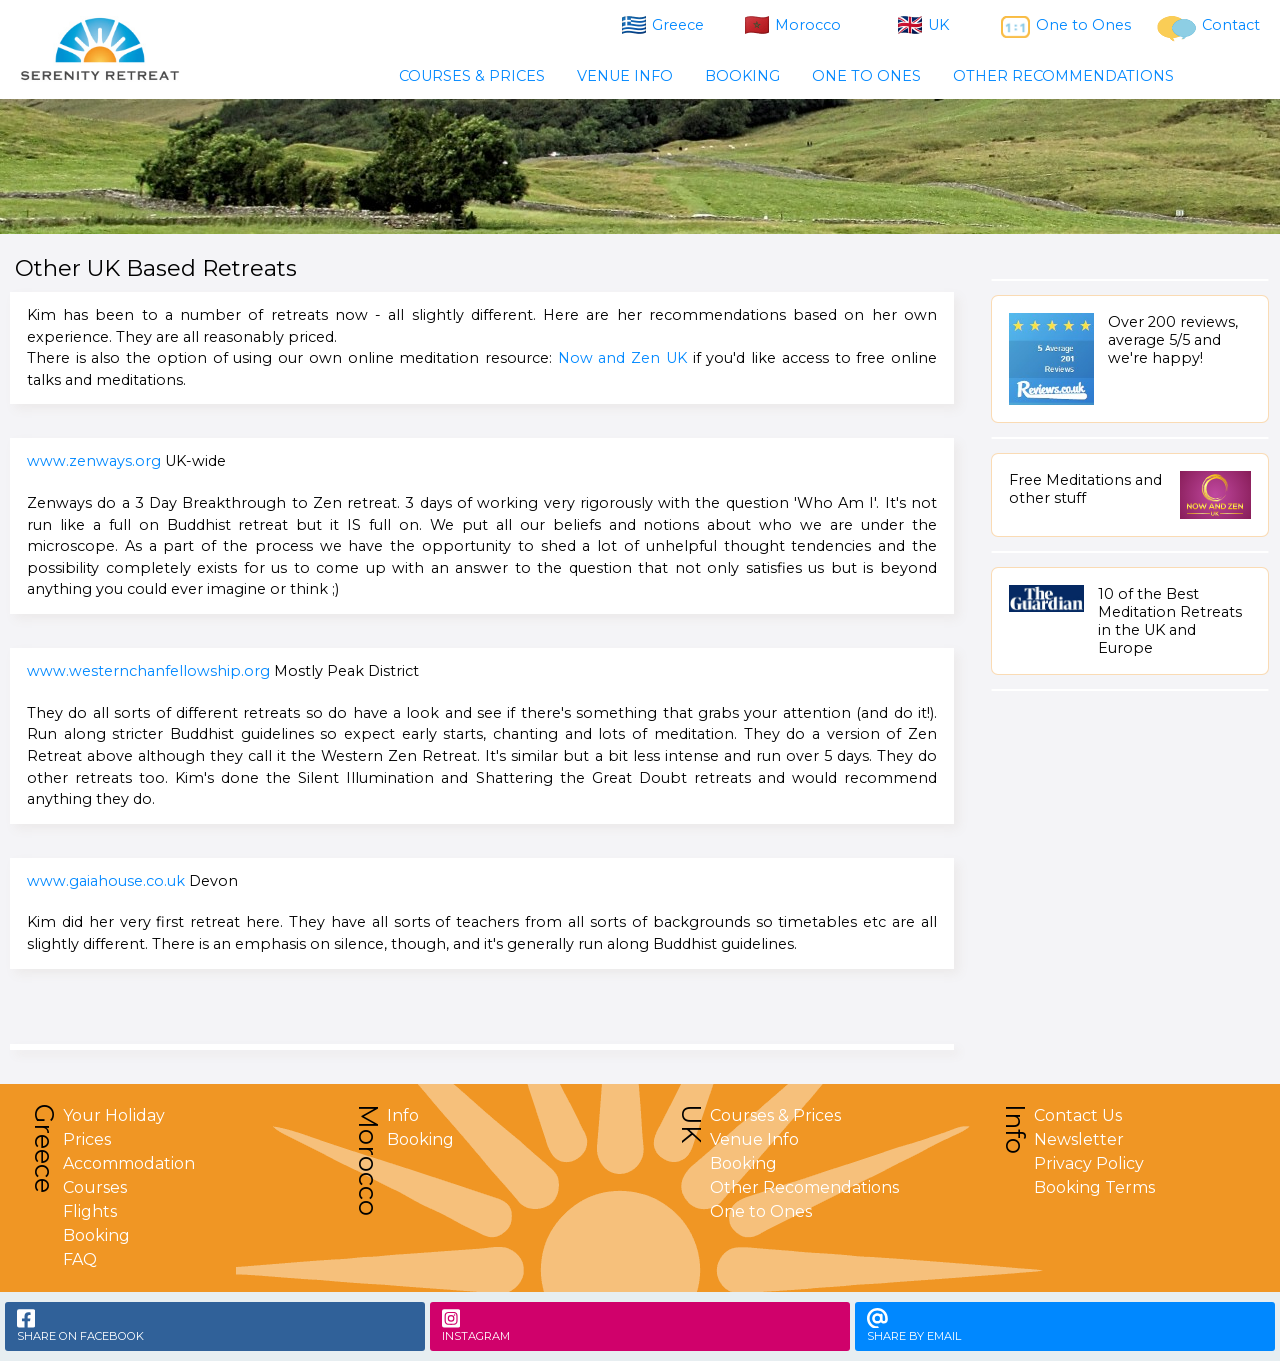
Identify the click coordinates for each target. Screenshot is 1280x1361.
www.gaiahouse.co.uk (106, 881)
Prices (87, 1139)
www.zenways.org (94, 461)
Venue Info (754, 1139)
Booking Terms (1094, 1187)
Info (403, 1115)
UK (923, 25)
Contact (1208, 29)
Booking (96, 1235)
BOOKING (742, 76)
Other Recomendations (804, 1187)
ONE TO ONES (866, 76)
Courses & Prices (775, 1115)
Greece (663, 25)
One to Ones (1066, 27)
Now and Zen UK (622, 358)
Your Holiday (114, 1115)
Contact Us (1078, 1115)
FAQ (80, 1259)
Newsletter (1079, 1139)
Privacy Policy (1089, 1163)
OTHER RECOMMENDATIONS (1063, 76)
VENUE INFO (625, 76)
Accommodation (129, 1163)
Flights (90, 1211)
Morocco (793, 25)
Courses (95, 1187)
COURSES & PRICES (472, 76)
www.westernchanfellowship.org (148, 671)
